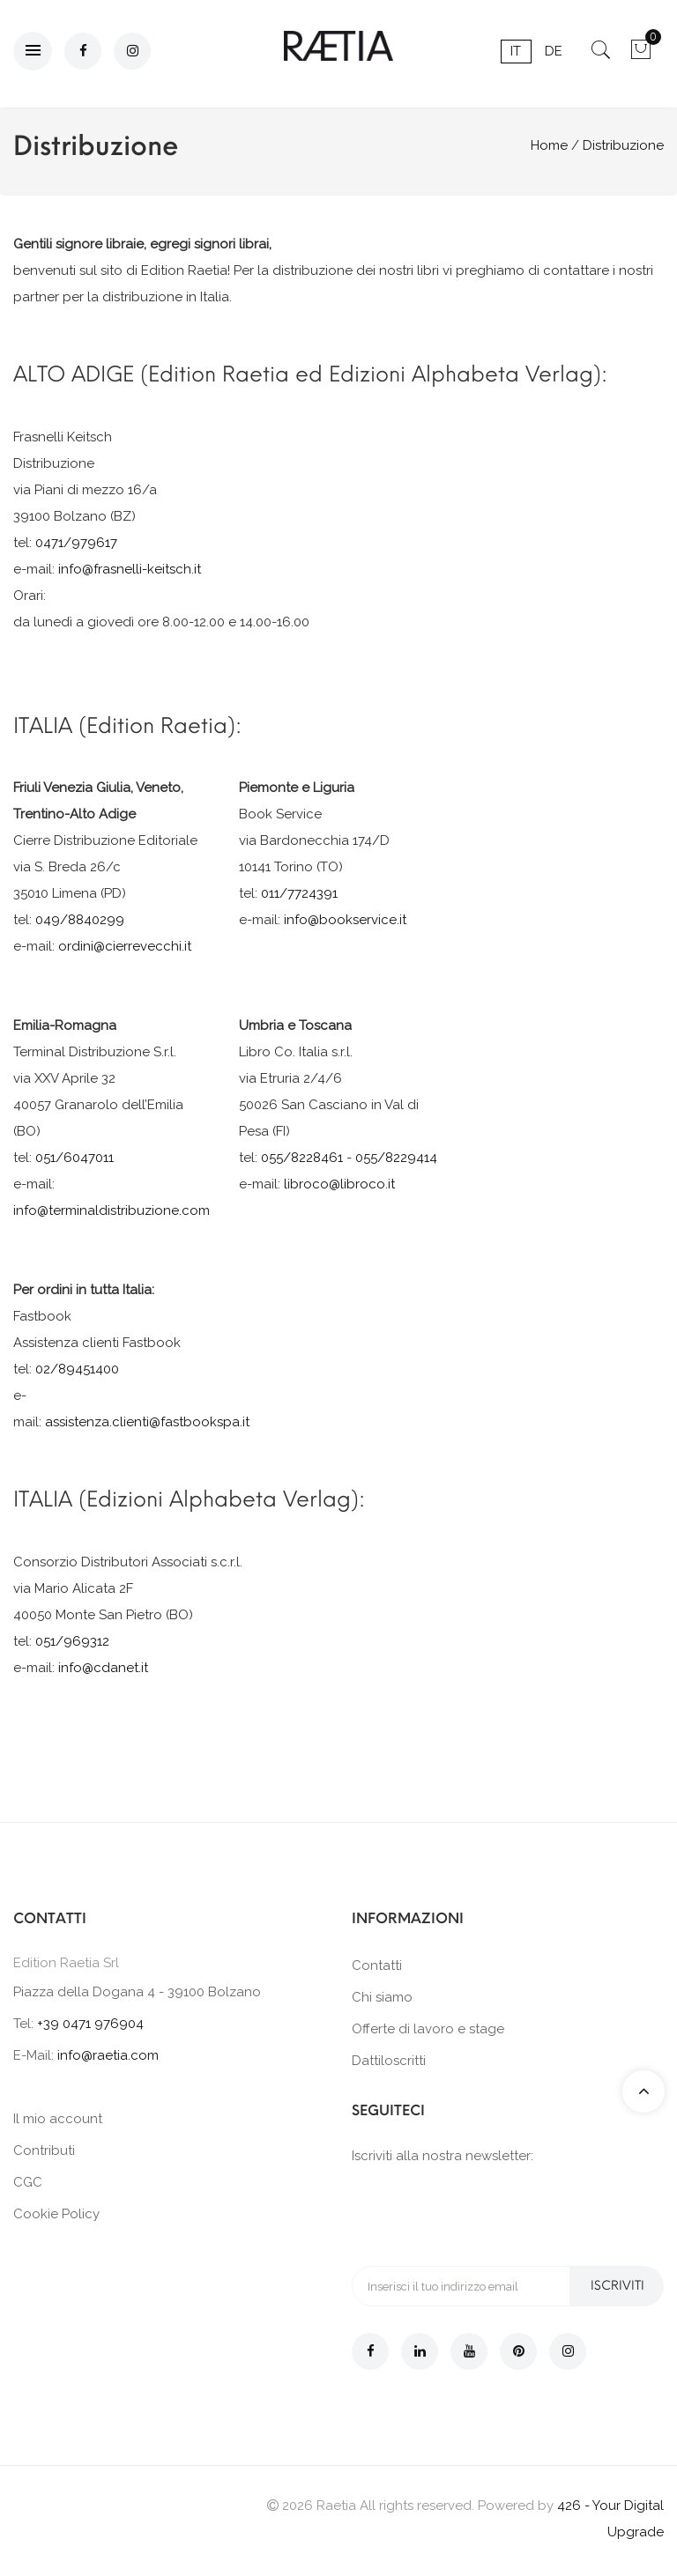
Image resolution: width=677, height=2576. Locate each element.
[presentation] (486, 2214)
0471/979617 (76, 543)
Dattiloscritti (389, 2061)
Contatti (377, 1965)
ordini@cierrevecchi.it (124, 946)
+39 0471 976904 (90, 2024)
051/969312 (72, 1641)
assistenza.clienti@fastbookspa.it (147, 1422)
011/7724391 (299, 893)
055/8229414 (396, 1158)
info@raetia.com (108, 2055)
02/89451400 (77, 1369)
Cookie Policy (56, 2214)
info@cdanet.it (103, 1668)
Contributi (44, 2150)
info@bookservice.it (345, 920)
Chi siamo (382, 1997)
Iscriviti (617, 2285)
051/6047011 (74, 1158)
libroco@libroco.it (339, 1184)
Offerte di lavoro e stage (428, 2029)
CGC (27, 2182)
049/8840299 (79, 920)
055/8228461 (302, 1158)
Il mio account (57, 2119)
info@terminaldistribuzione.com (111, 1210)
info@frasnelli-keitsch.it (129, 569)
